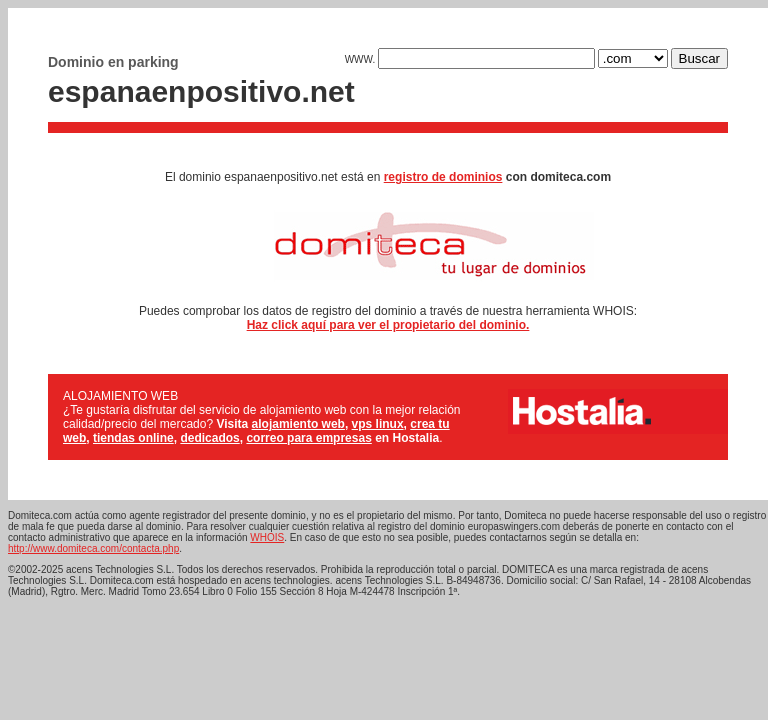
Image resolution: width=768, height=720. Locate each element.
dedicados (209, 438)
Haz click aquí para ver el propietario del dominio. (388, 325)
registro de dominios (443, 177)
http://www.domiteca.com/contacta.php (93, 548)
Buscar (699, 58)
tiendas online (133, 438)
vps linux (378, 424)
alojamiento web (298, 424)
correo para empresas (308, 438)
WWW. (470, 59)
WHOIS (267, 537)
